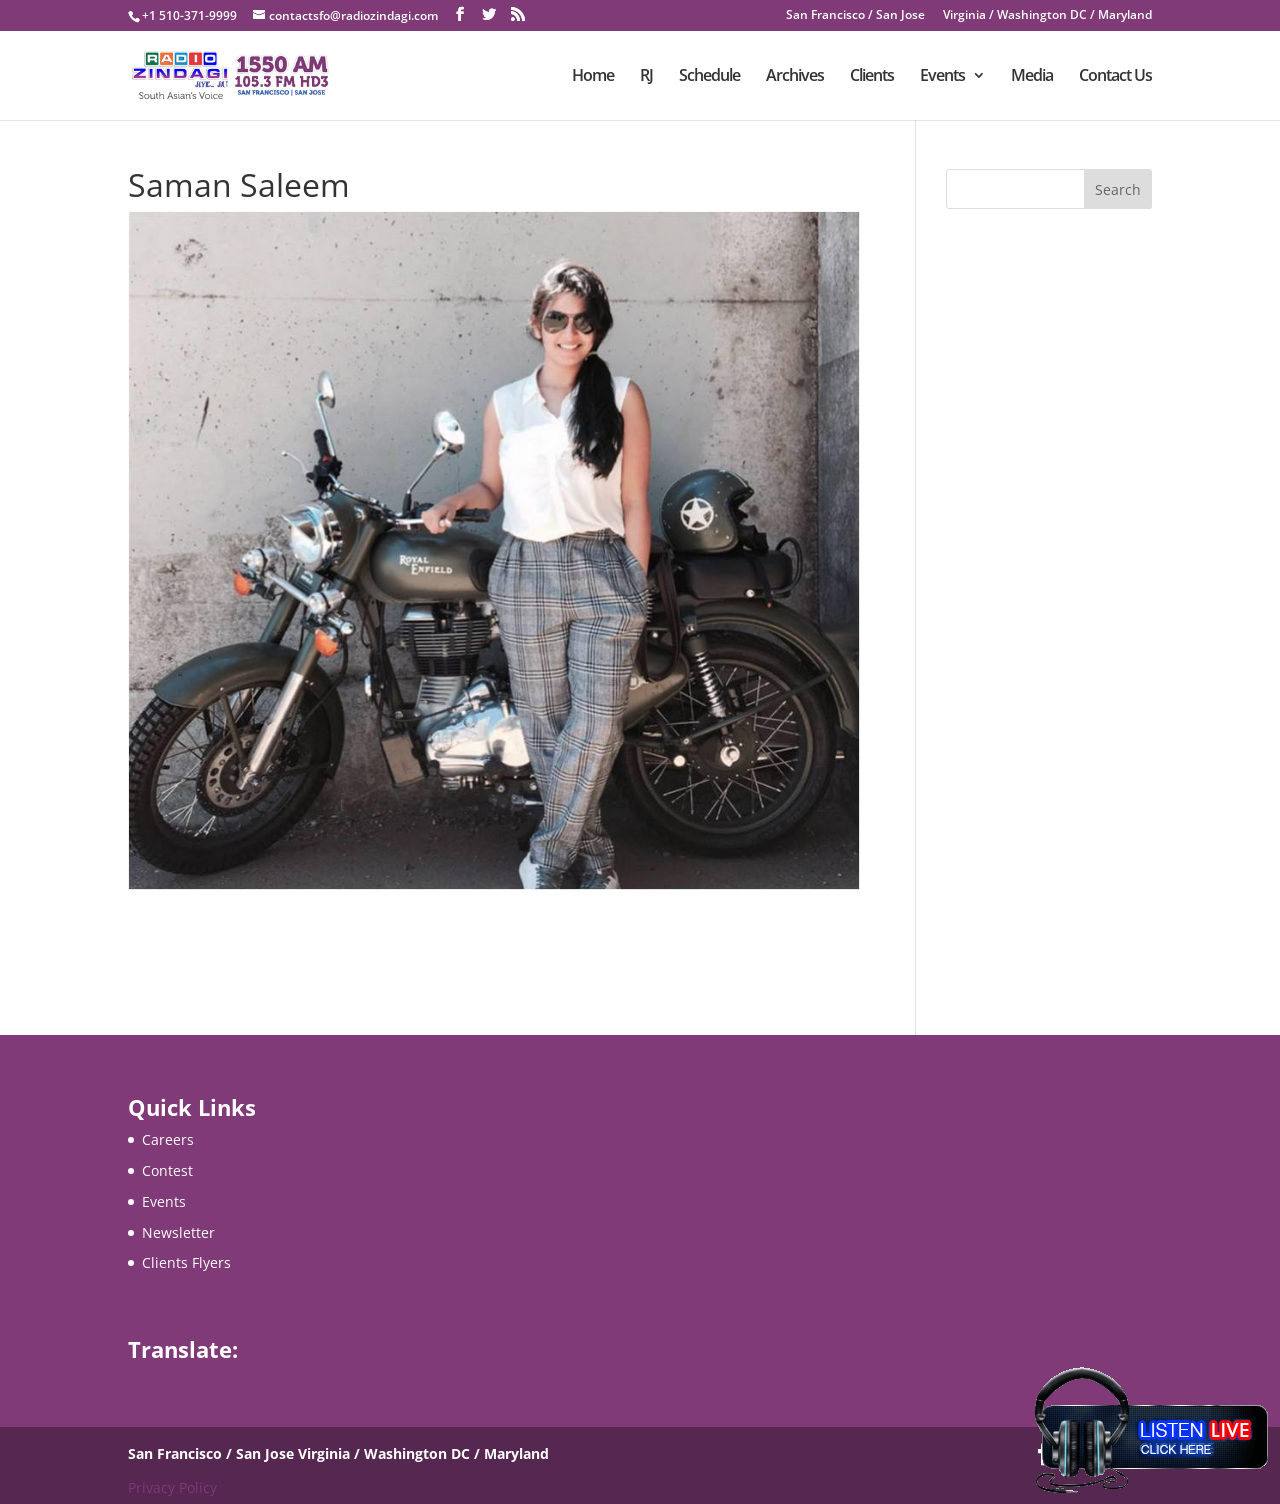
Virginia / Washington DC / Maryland (1047, 16)
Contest (167, 1170)
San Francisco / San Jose (855, 16)
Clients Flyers (186, 1262)
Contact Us (1115, 77)
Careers (168, 1139)
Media (1032, 77)
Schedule (709, 77)
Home (593, 77)
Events (942, 77)
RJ (646, 77)
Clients (872, 77)
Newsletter (178, 1232)
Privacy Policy (172, 1487)
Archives (795, 77)
